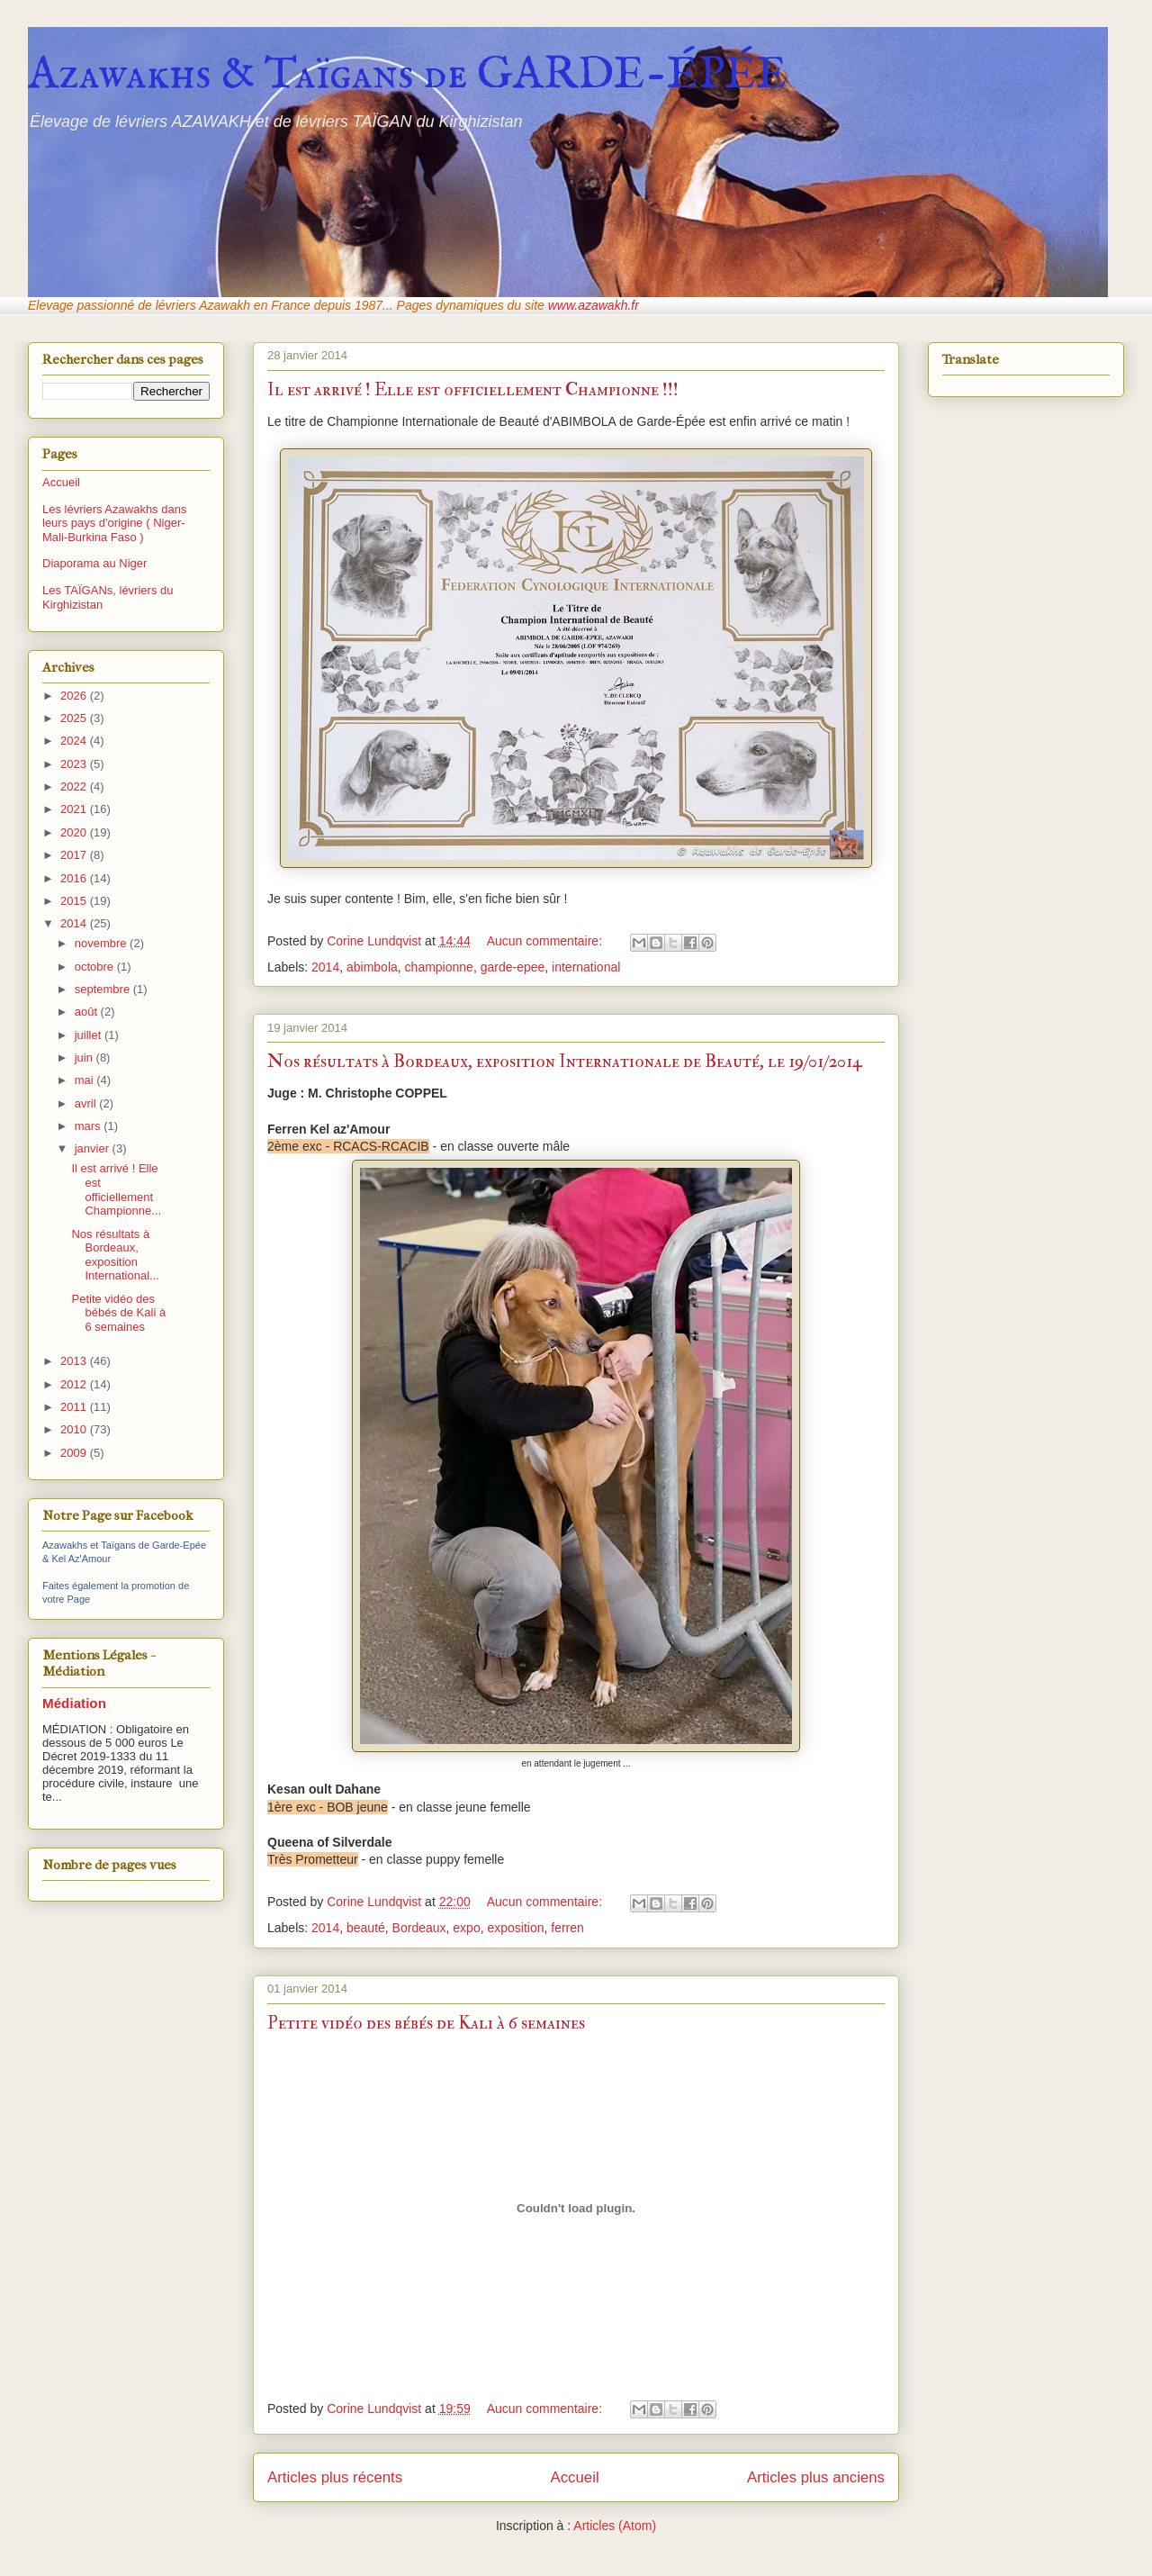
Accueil (575, 2477)
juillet (89, 1035)
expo (466, 1928)
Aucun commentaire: (546, 941)
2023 (75, 764)
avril (87, 1103)
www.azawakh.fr (593, 305)
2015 (75, 901)
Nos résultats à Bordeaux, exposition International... (114, 1255)
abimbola (372, 967)
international (586, 967)
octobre (96, 966)
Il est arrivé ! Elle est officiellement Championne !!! (473, 389)
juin (85, 1057)
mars (89, 1126)
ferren (567, 1928)
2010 (75, 1429)
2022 (75, 786)
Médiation (74, 1703)
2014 (325, 967)
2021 (75, 809)
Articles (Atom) (614, 2525)
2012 (75, 1384)
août (88, 1011)
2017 (75, 855)
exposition (515, 1928)
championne (439, 967)
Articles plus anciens (816, 2477)
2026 (75, 695)
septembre (104, 989)
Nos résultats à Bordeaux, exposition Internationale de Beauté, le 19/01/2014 (564, 1061)
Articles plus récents (334, 2477)
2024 (75, 740)
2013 (75, 1361)
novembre (102, 943)
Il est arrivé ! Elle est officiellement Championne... (116, 1189)
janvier (93, 1148)
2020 (75, 832)
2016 (75, 878)
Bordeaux (419, 1928)
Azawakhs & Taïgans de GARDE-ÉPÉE (408, 75)
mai (86, 1080)
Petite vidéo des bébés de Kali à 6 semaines (426, 2022)
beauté (365, 1928)
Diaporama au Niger (94, 563)
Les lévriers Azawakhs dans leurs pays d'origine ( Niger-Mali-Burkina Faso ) (114, 523)
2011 (75, 1407)
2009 (75, 1453)
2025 (75, 718)
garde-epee (513, 967)
